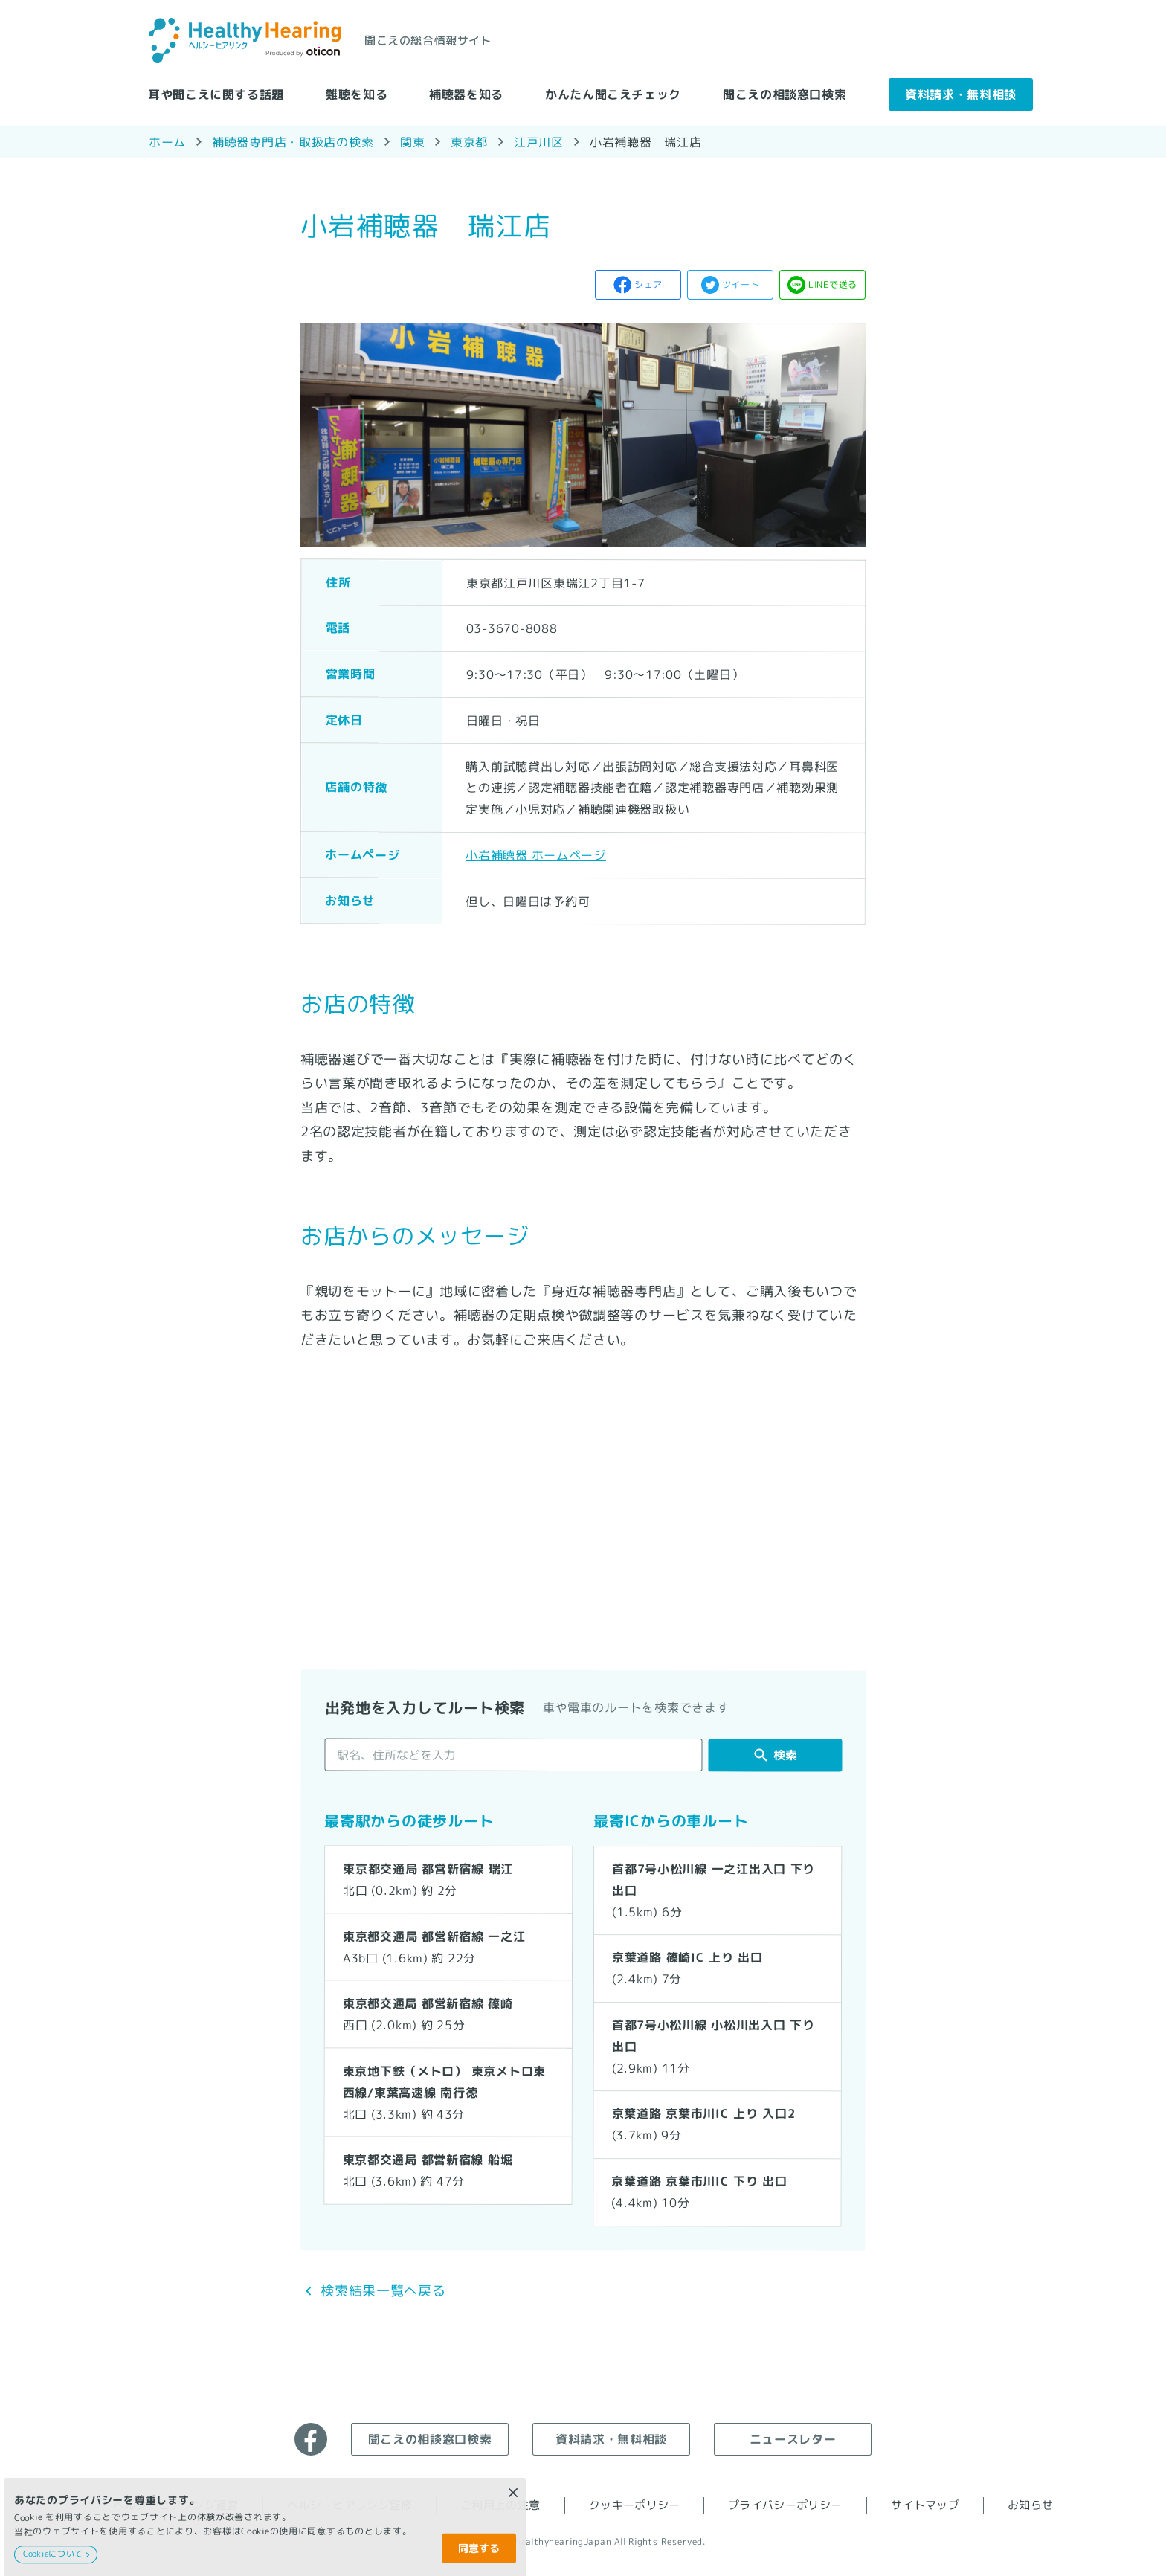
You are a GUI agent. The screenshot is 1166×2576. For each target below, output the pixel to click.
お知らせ (1030, 2505)
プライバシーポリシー (785, 2505)
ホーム (167, 141)
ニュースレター (793, 2438)
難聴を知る (356, 94)
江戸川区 (539, 141)
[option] (583, 435)
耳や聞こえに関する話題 (216, 94)
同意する (479, 2548)
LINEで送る (832, 284)
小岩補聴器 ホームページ (536, 854)
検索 (785, 1755)
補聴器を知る (466, 94)
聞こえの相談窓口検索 (784, 94)
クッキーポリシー (634, 2505)
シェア (648, 284)
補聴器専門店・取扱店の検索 (292, 141)
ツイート (741, 284)
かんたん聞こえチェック (613, 94)
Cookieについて (53, 2554)
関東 (412, 142)
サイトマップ (925, 2505)
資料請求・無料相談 (961, 94)
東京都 (469, 141)
